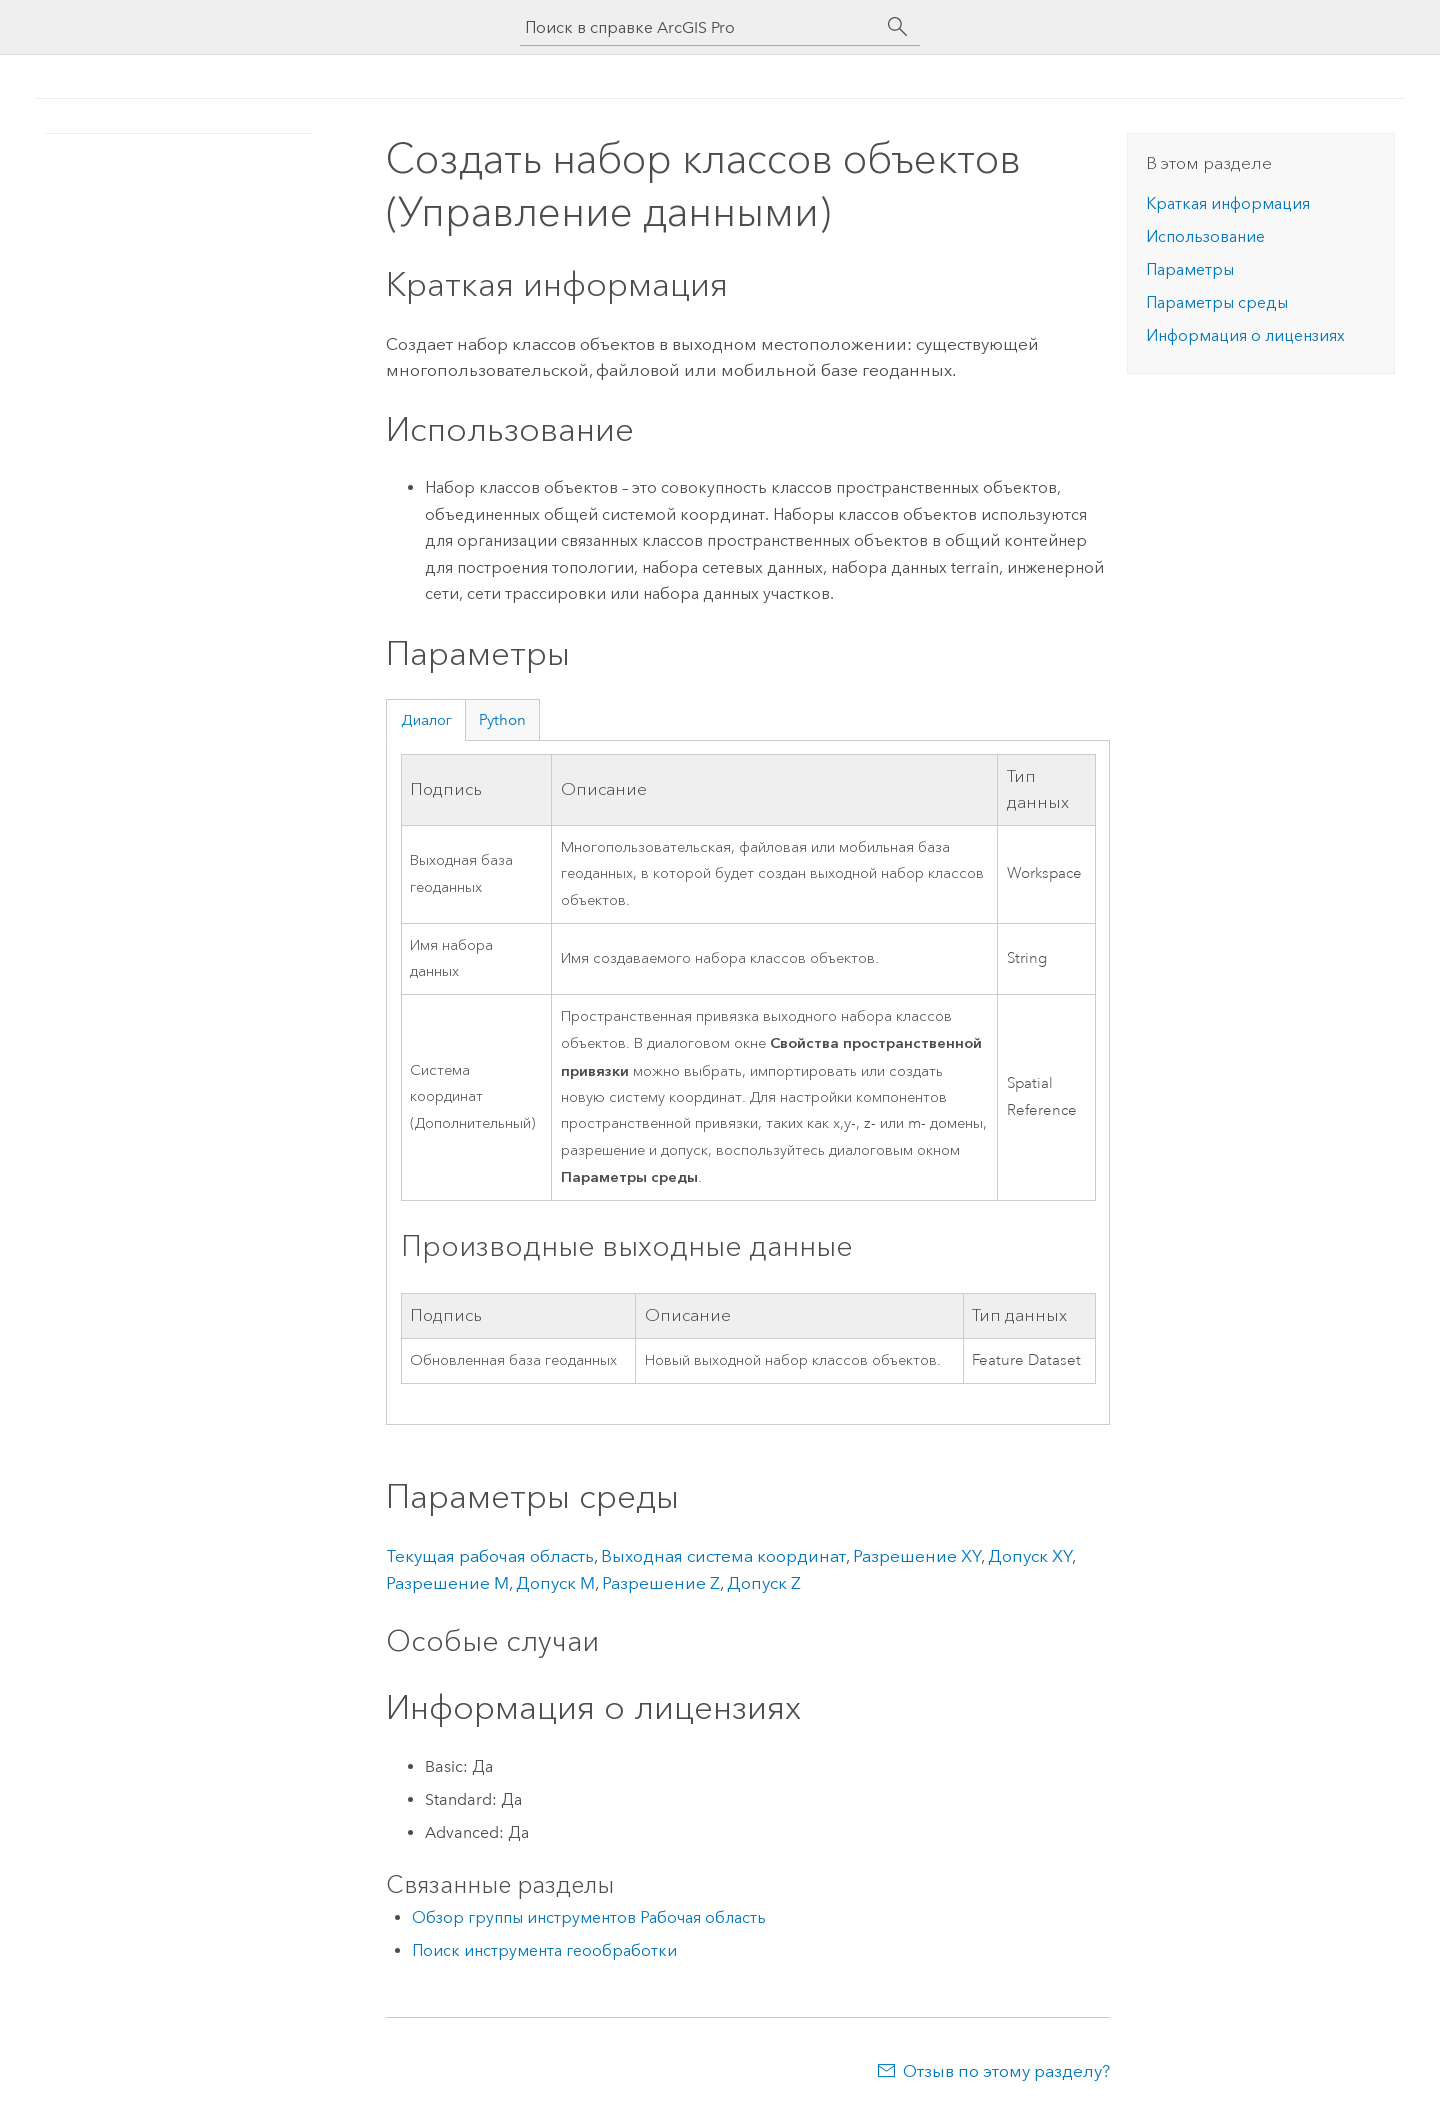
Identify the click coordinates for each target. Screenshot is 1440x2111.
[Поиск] (898, 27)
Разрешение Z (661, 1583)
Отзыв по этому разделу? (1006, 2071)
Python (502, 720)
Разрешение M (447, 1583)
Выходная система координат (723, 1556)
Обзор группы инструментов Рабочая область (589, 1917)
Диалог (426, 720)
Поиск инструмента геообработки (544, 1950)
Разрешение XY (917, 1556)
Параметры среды (1217, 302)
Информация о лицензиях (1245, 335)
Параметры (1190, 269)
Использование (1205, 236)
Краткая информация (1228, 203)
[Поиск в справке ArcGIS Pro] (700, 27)
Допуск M (555, 1583)
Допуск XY (1030, 1556)
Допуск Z (764, 1583)
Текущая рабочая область (490, 1556)
